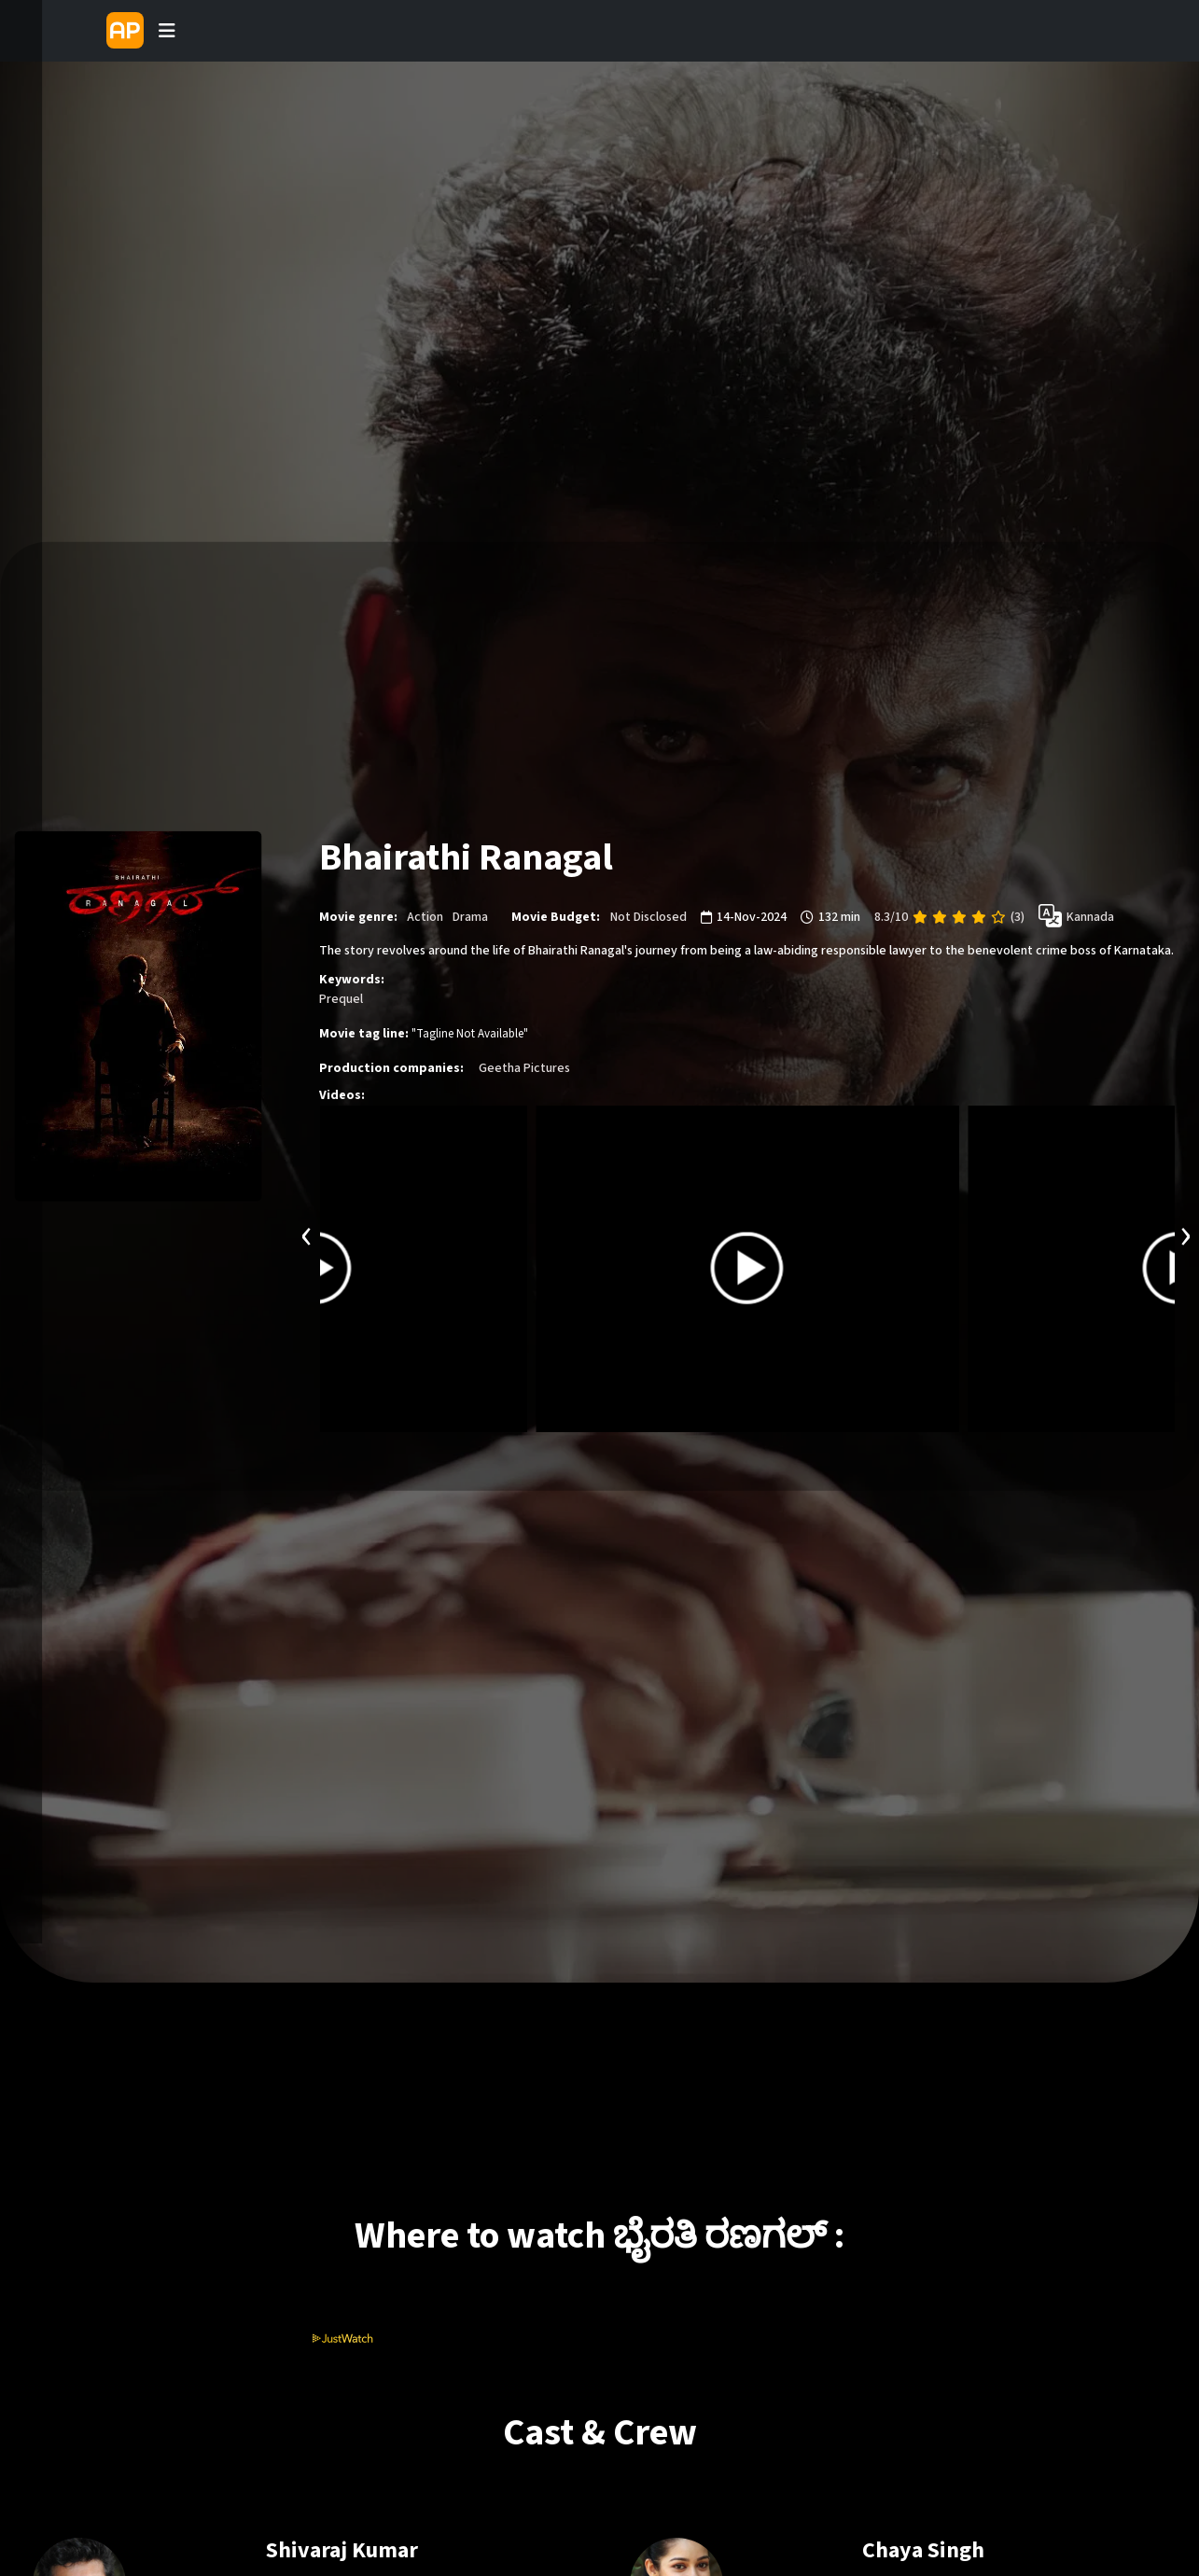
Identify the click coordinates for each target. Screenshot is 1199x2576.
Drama (470, 916)
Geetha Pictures (524, 1068)
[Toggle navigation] (167, 30)
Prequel (341, 999)
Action (425, 916)
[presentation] (307, 1234)
